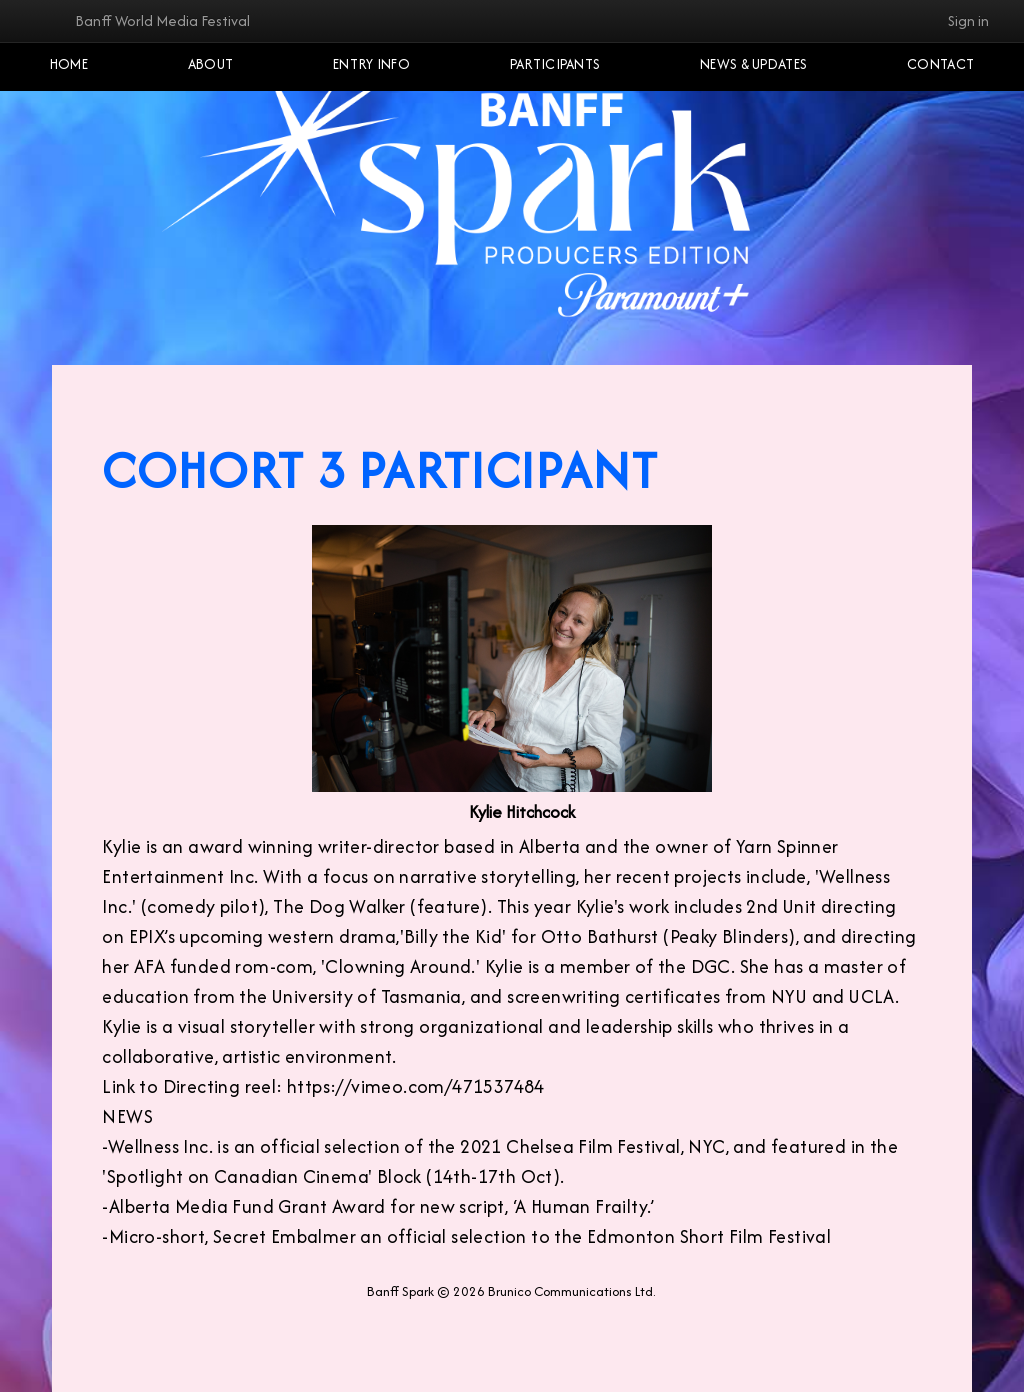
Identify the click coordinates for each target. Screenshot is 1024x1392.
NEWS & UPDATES (753, 64)
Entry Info (371, 64)
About (211, 64)
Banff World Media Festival (162, 20)
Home (69, 64)
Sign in (968, 20)
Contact (940, 64)
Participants (555, 64)
